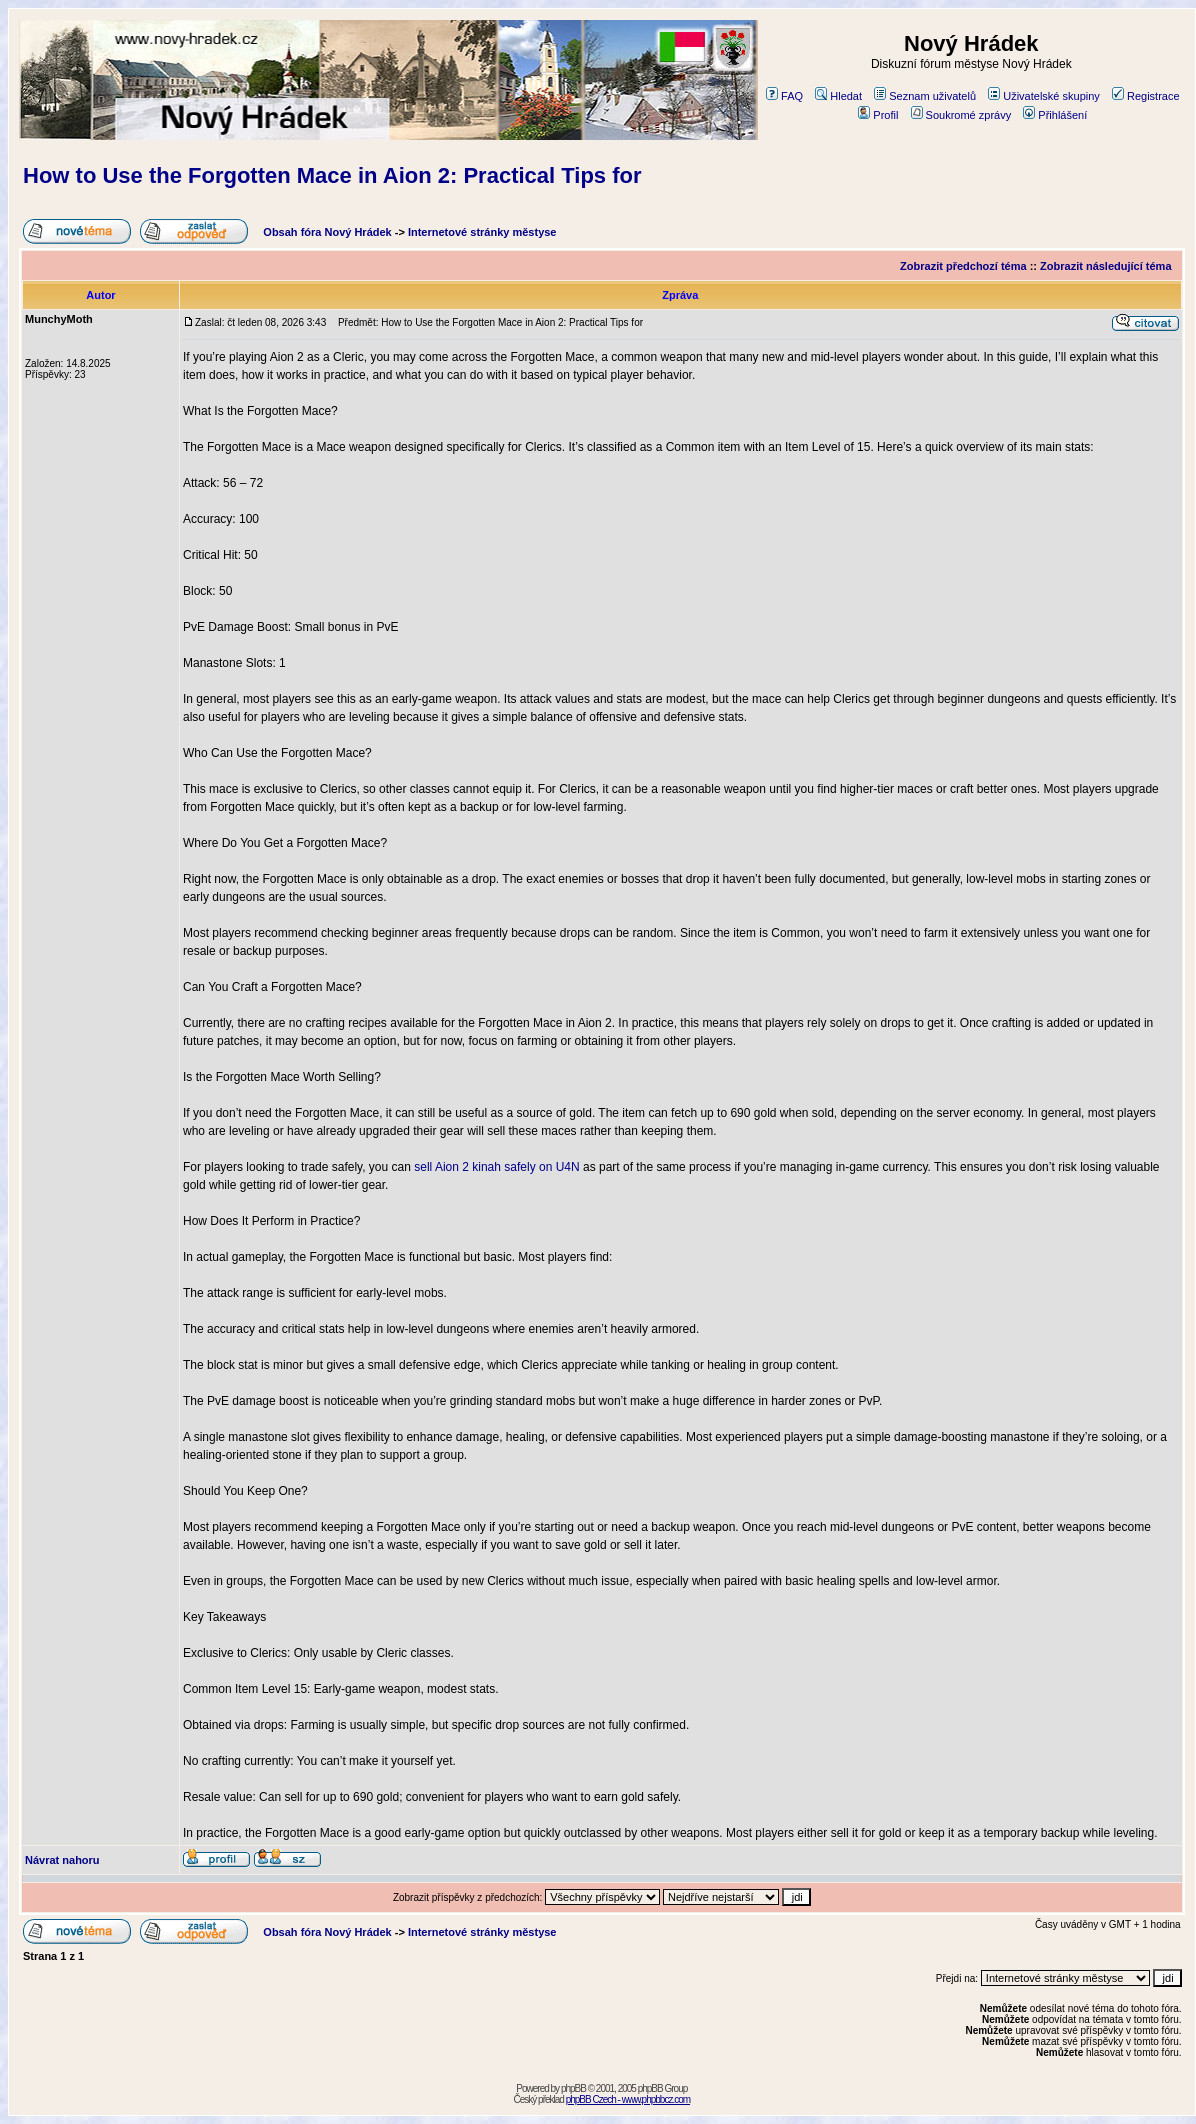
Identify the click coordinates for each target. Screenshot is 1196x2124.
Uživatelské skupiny (1044, 96)
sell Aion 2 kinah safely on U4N (496, 1167)
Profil (878, 115)
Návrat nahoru (62, 1860)
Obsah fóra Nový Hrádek (327, 232)
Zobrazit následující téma (1105, 266)
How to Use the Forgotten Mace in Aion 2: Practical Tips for (332, 175)
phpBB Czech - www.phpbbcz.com (628, 2099)
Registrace (1146, 96)
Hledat (838, 96)
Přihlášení (1055, 115)
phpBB (573, 2088)
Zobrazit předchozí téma (963, 266)
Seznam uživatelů (925, 96)
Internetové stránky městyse (482, 232)
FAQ (784, 96)
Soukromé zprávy (961, 115)
